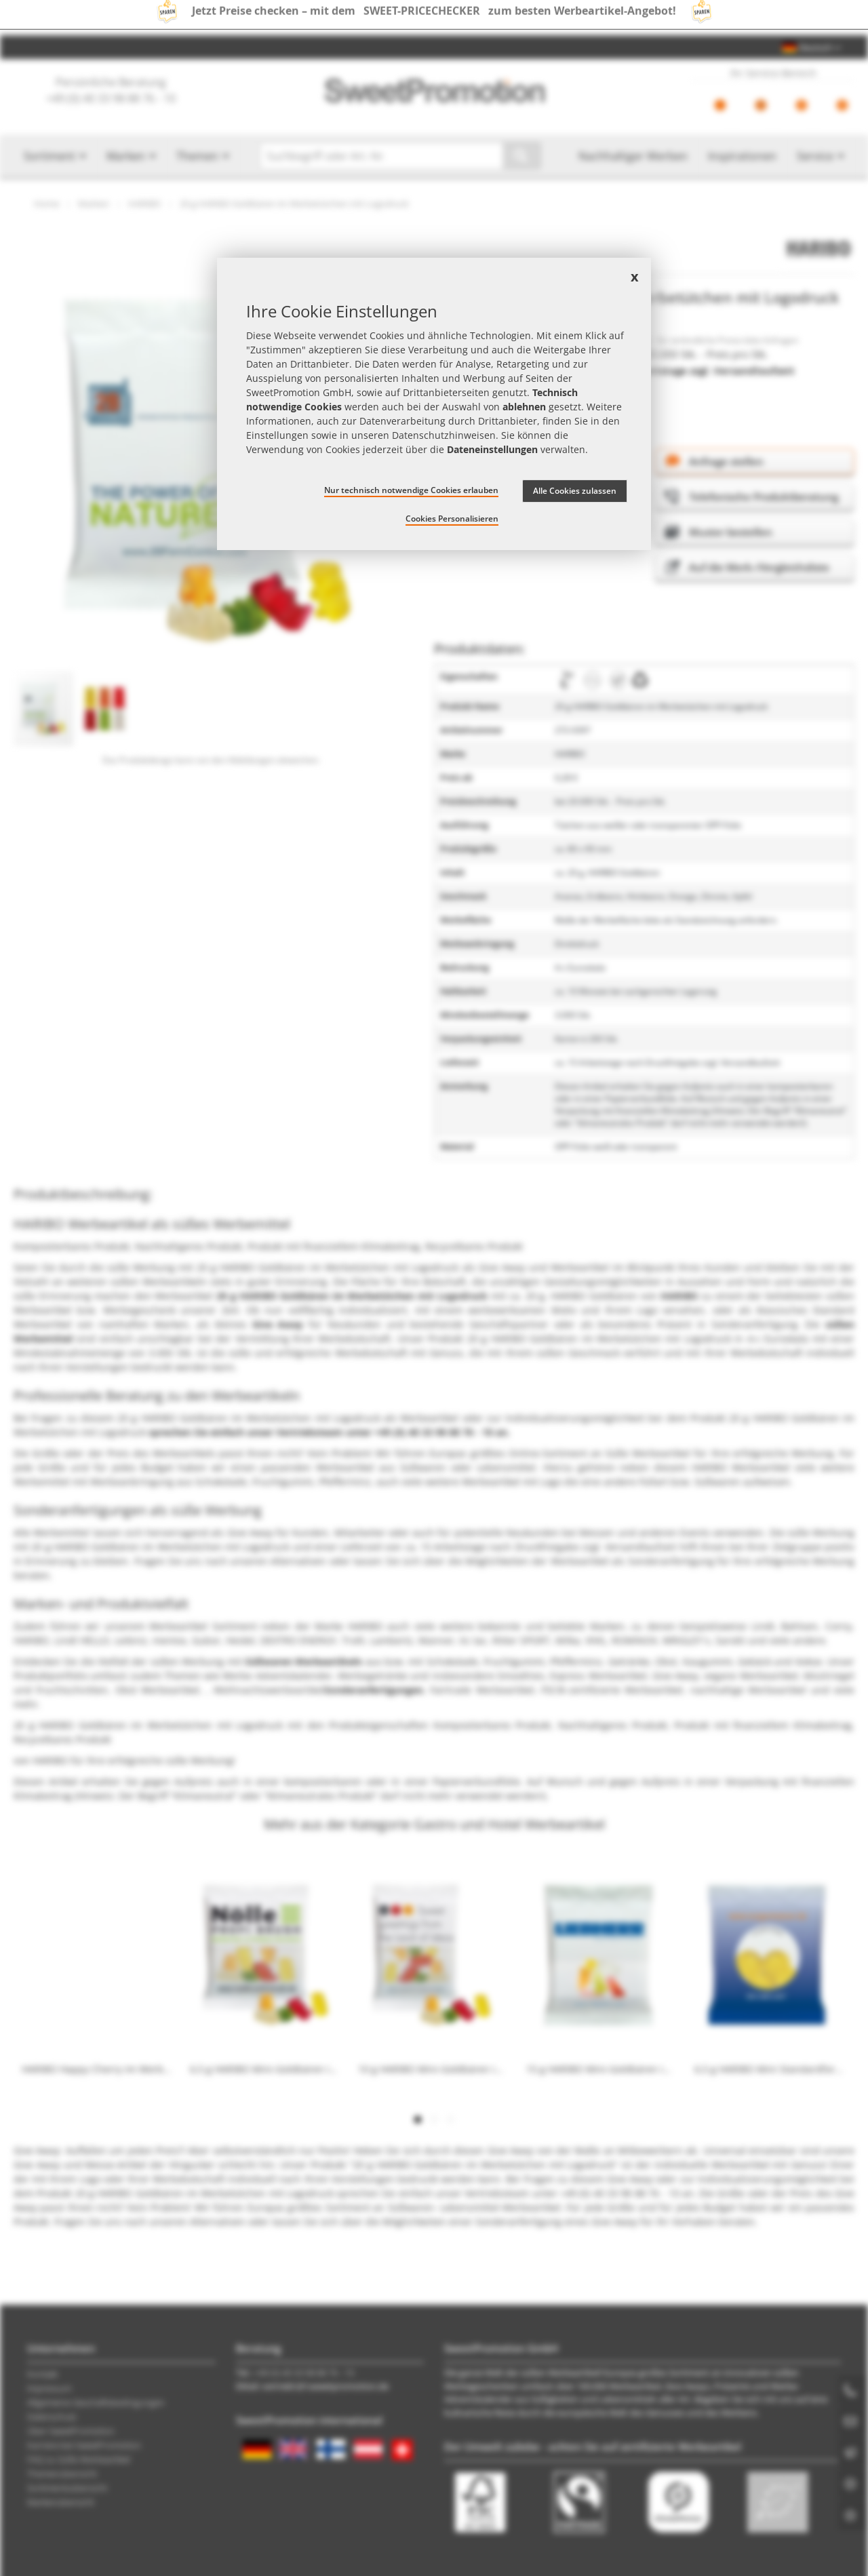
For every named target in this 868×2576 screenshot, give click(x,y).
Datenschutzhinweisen (444, 435)
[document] (434, 404)
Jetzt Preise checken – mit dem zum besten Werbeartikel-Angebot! (434, 17)
